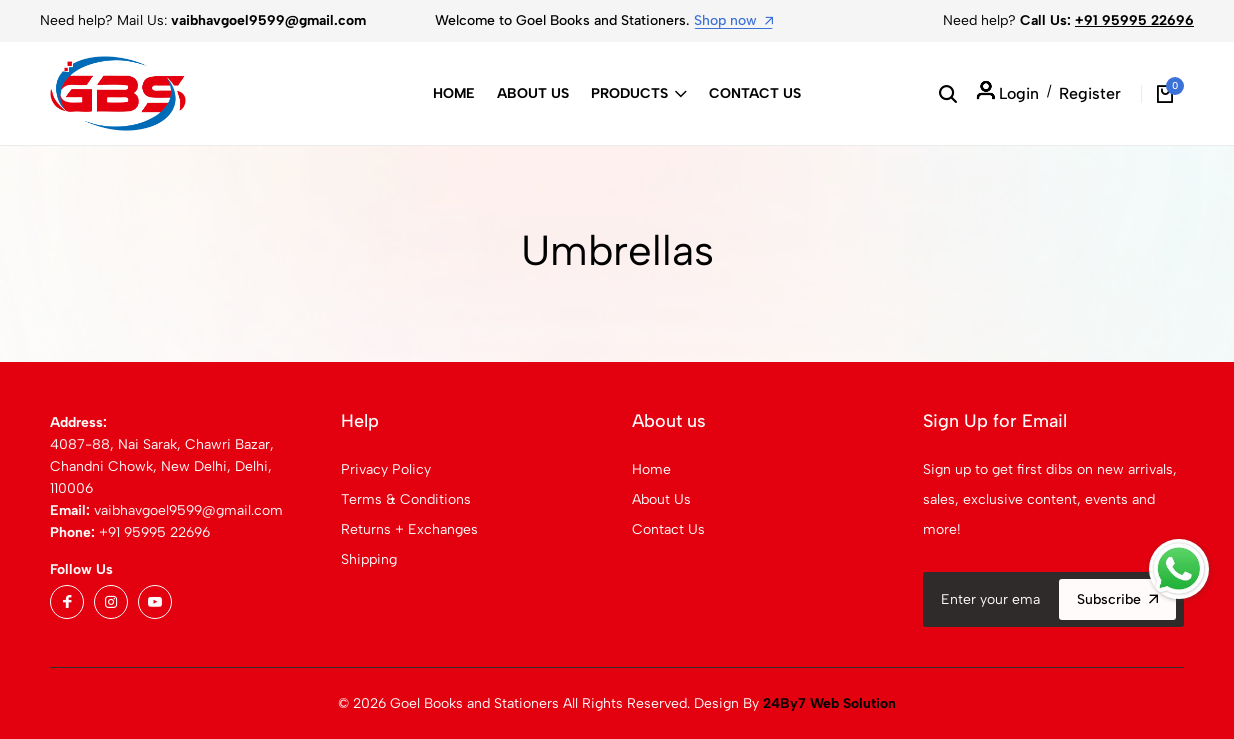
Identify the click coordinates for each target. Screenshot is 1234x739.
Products (639, 93)
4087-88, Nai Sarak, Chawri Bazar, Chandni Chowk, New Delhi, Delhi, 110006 (162, 466)
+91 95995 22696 (1134, 20)
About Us (533, 93)
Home (454, 93)
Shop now (733, 20)
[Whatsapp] (1179, 569)
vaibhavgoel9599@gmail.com (188, 510)
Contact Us (755, 93)
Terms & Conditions (406, 499)
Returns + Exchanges (409, 529)
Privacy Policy (386, 469)
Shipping (369, 559)
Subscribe (1117, 599)
